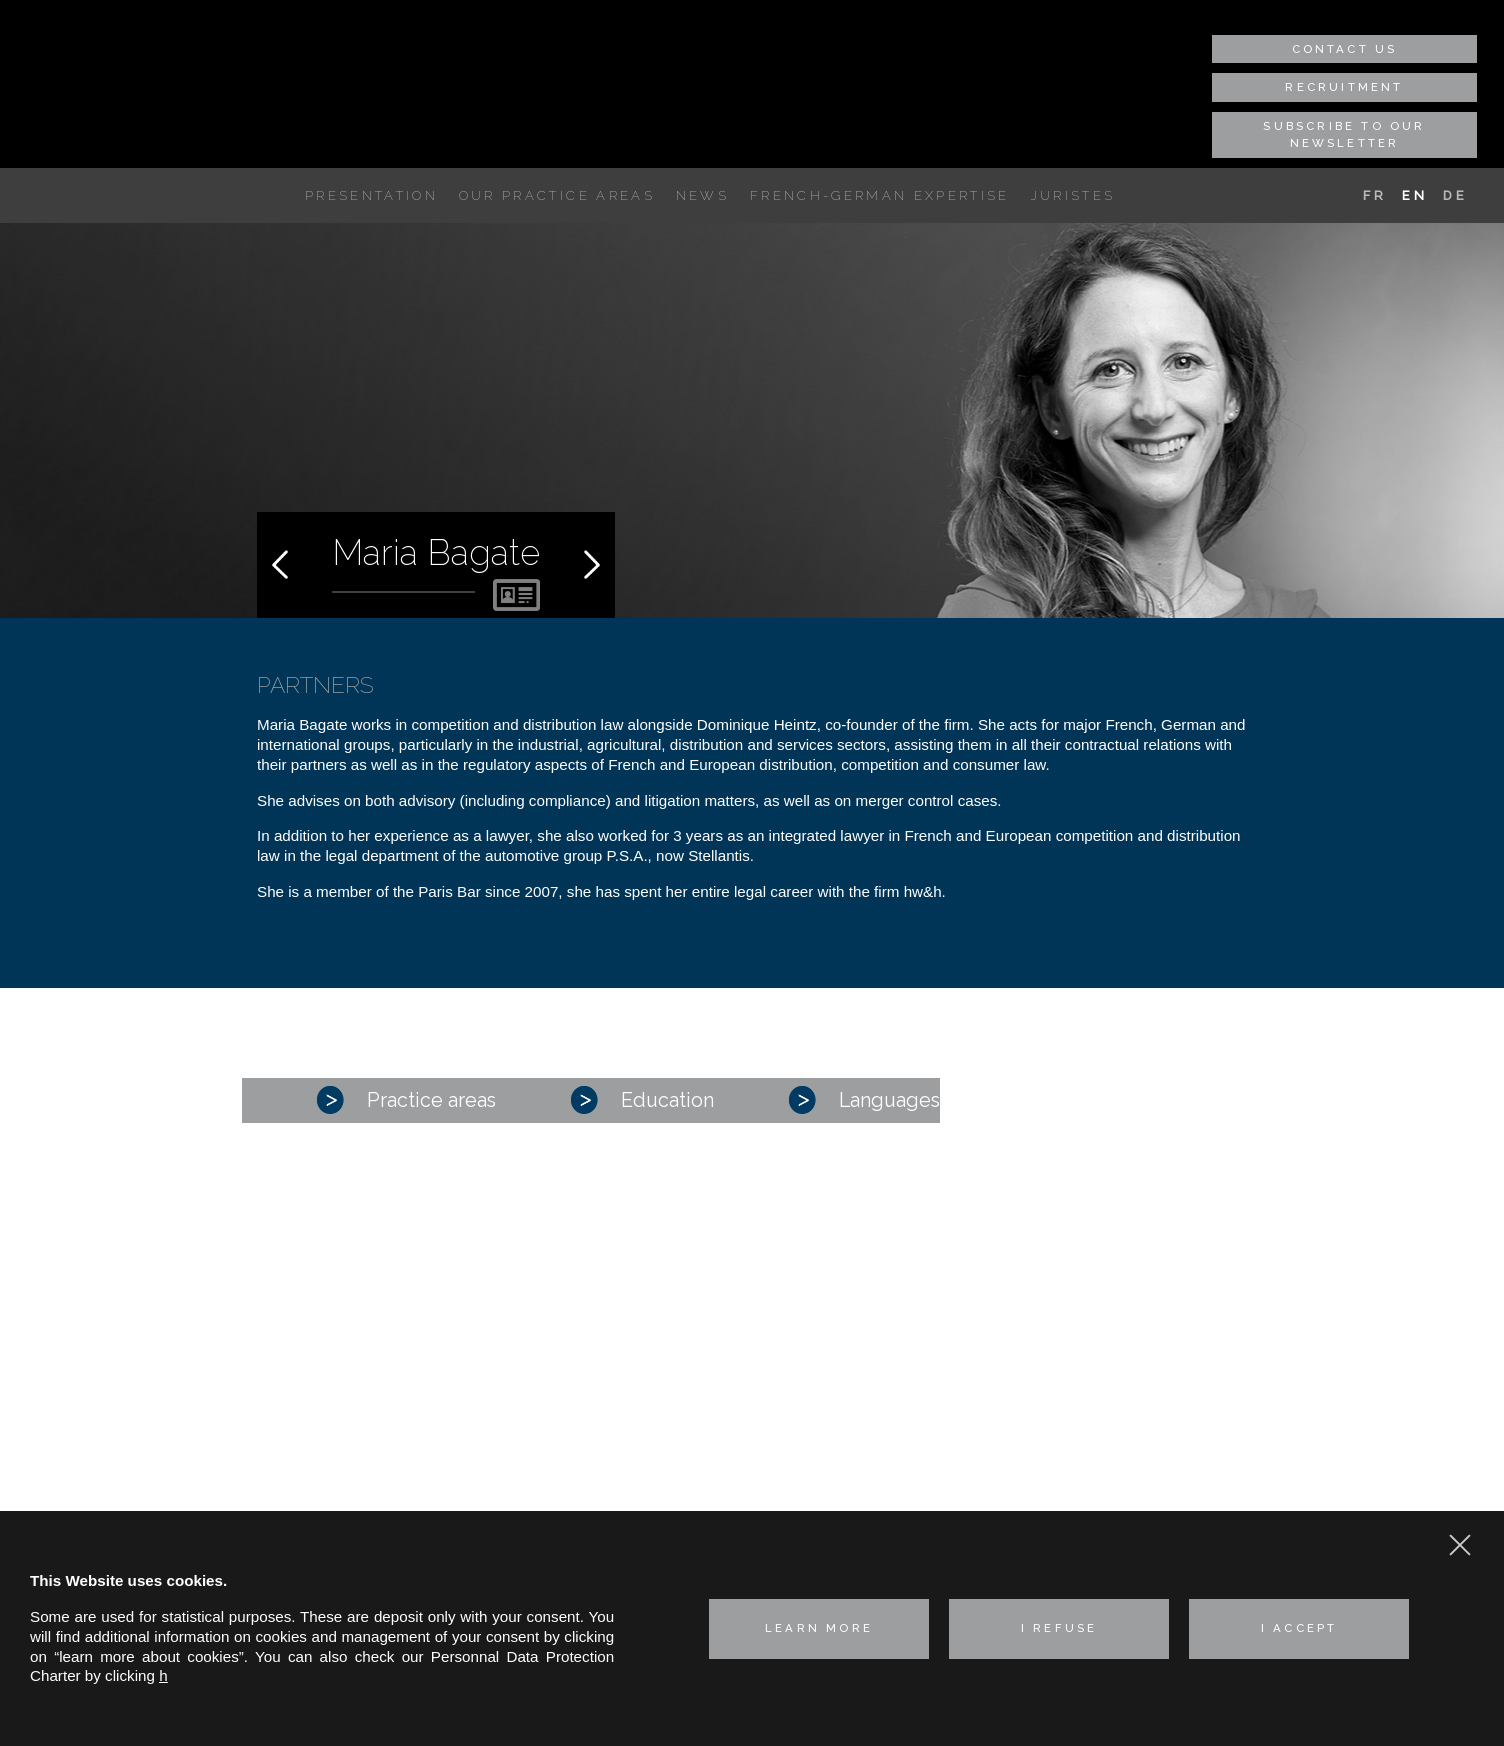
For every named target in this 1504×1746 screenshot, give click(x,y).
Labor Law (645, 1450)
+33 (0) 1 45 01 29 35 (1153, 1379)
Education (642, 1100)
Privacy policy (1043, 1454)
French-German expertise (880, 195)
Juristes (1073, 195)
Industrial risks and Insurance (709, 1399)
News (702, 195)
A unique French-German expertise (279, 196)
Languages (864, 1100)
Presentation (371, 195)
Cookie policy (1042, 1490)
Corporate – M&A (668, 1349)
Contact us (1345, 49)
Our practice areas (557, 195)
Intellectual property (676, 1425)
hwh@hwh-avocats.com (1133, 1419)
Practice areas (406, 1100)
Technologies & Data (679, 1501)
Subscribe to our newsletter (1344, 134)
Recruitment (1344, 87)
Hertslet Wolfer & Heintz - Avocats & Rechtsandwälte (160, 63)
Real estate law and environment (720, 1476)
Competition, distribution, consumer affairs (751, 1374)
